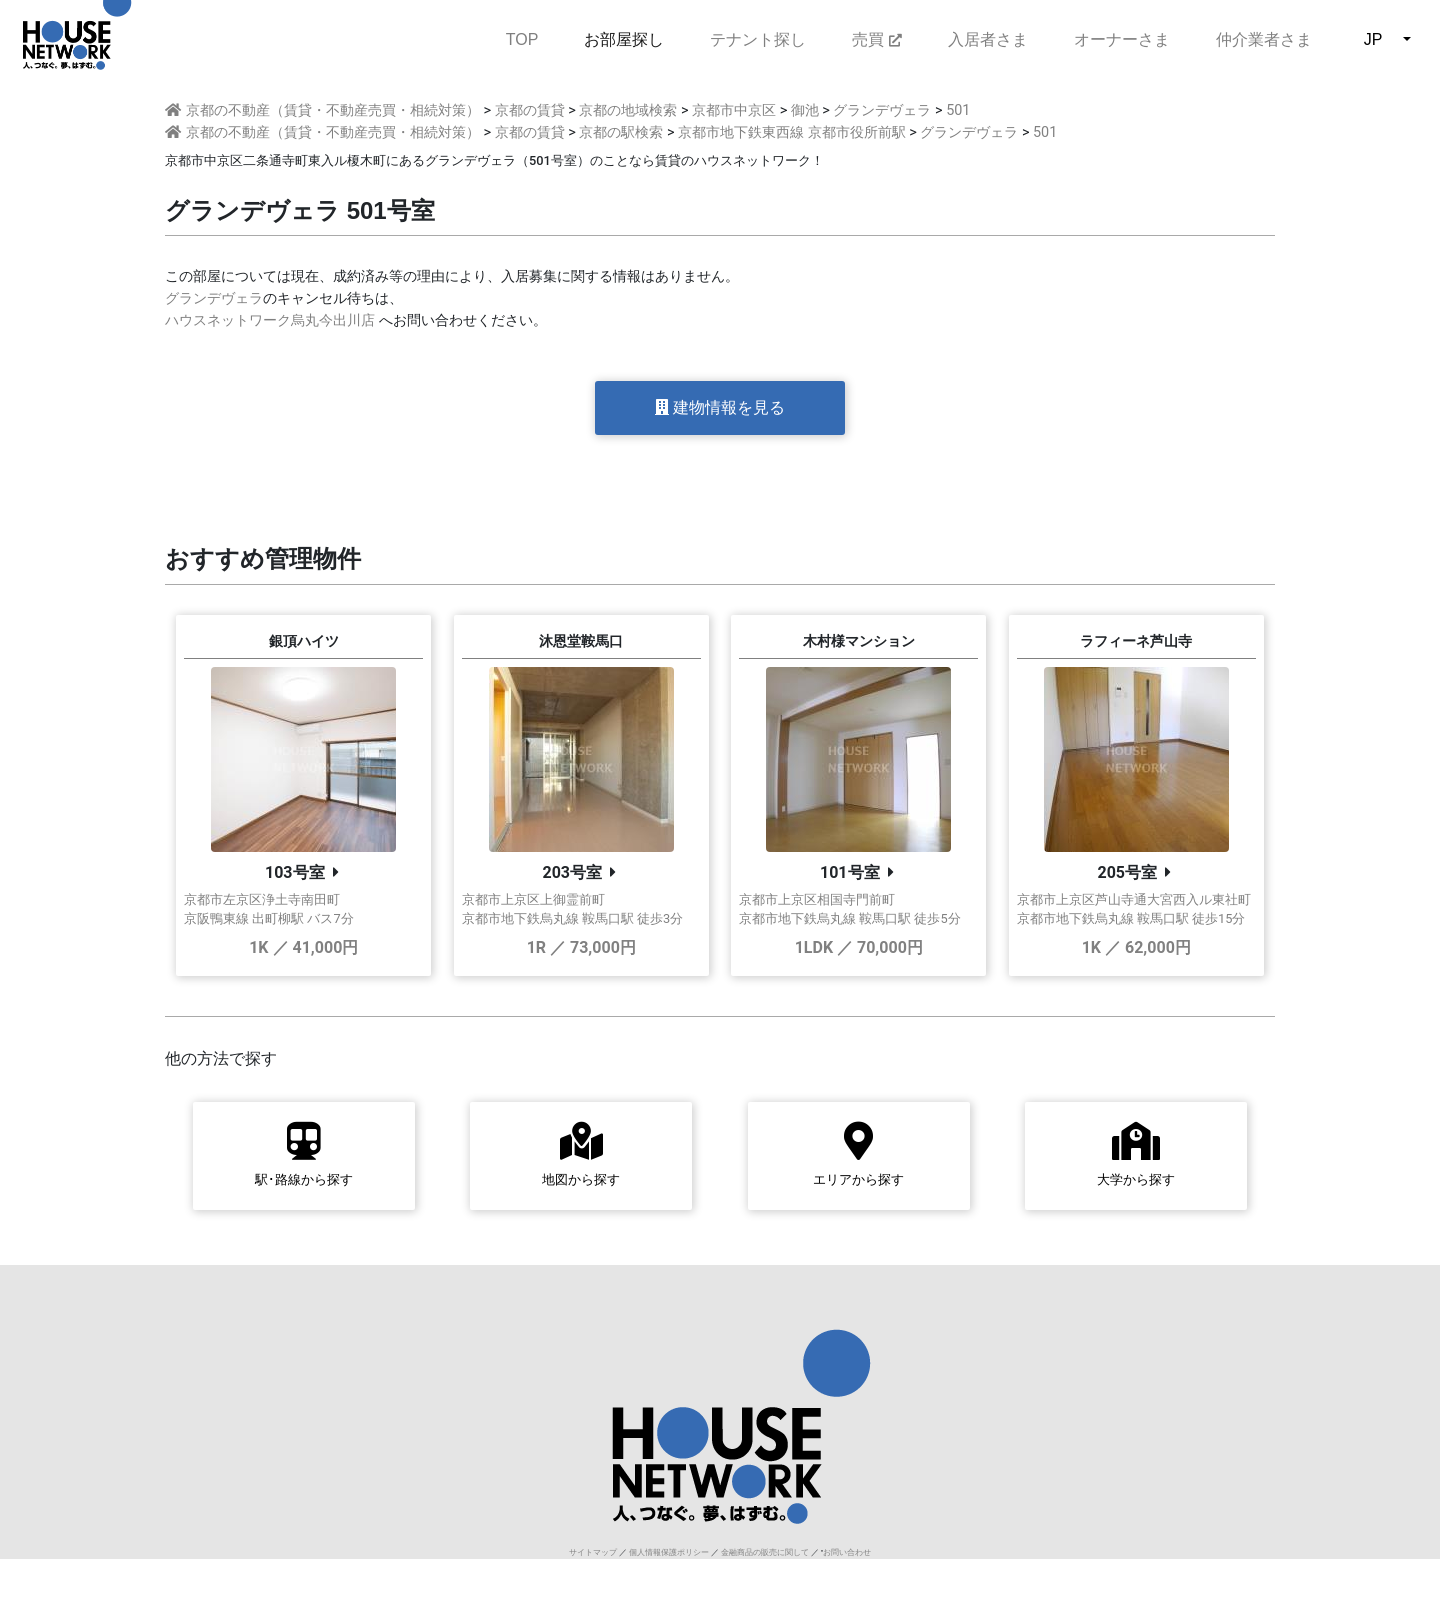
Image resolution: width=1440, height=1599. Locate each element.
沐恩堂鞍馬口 (581, 641)
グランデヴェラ (214, 298)
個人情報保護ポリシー (669, 1552)
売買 (876, 39)
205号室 (1127, 872)
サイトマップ (593, 1552)
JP (1373, 39)
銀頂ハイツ (304, 641)
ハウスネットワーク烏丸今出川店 (270, 320)
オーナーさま (1122, 39)
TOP (522, 37)
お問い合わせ (847, 1552)
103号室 (295, 872)
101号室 (850, 872)
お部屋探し (624, 39)
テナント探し (758, 39)
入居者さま (988, 39)
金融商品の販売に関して (765, 1552)
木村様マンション (859, 641)
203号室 (572, 872)
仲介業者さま (1264, 39)
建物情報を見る (720, 407)
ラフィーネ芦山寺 (1136, 641)
